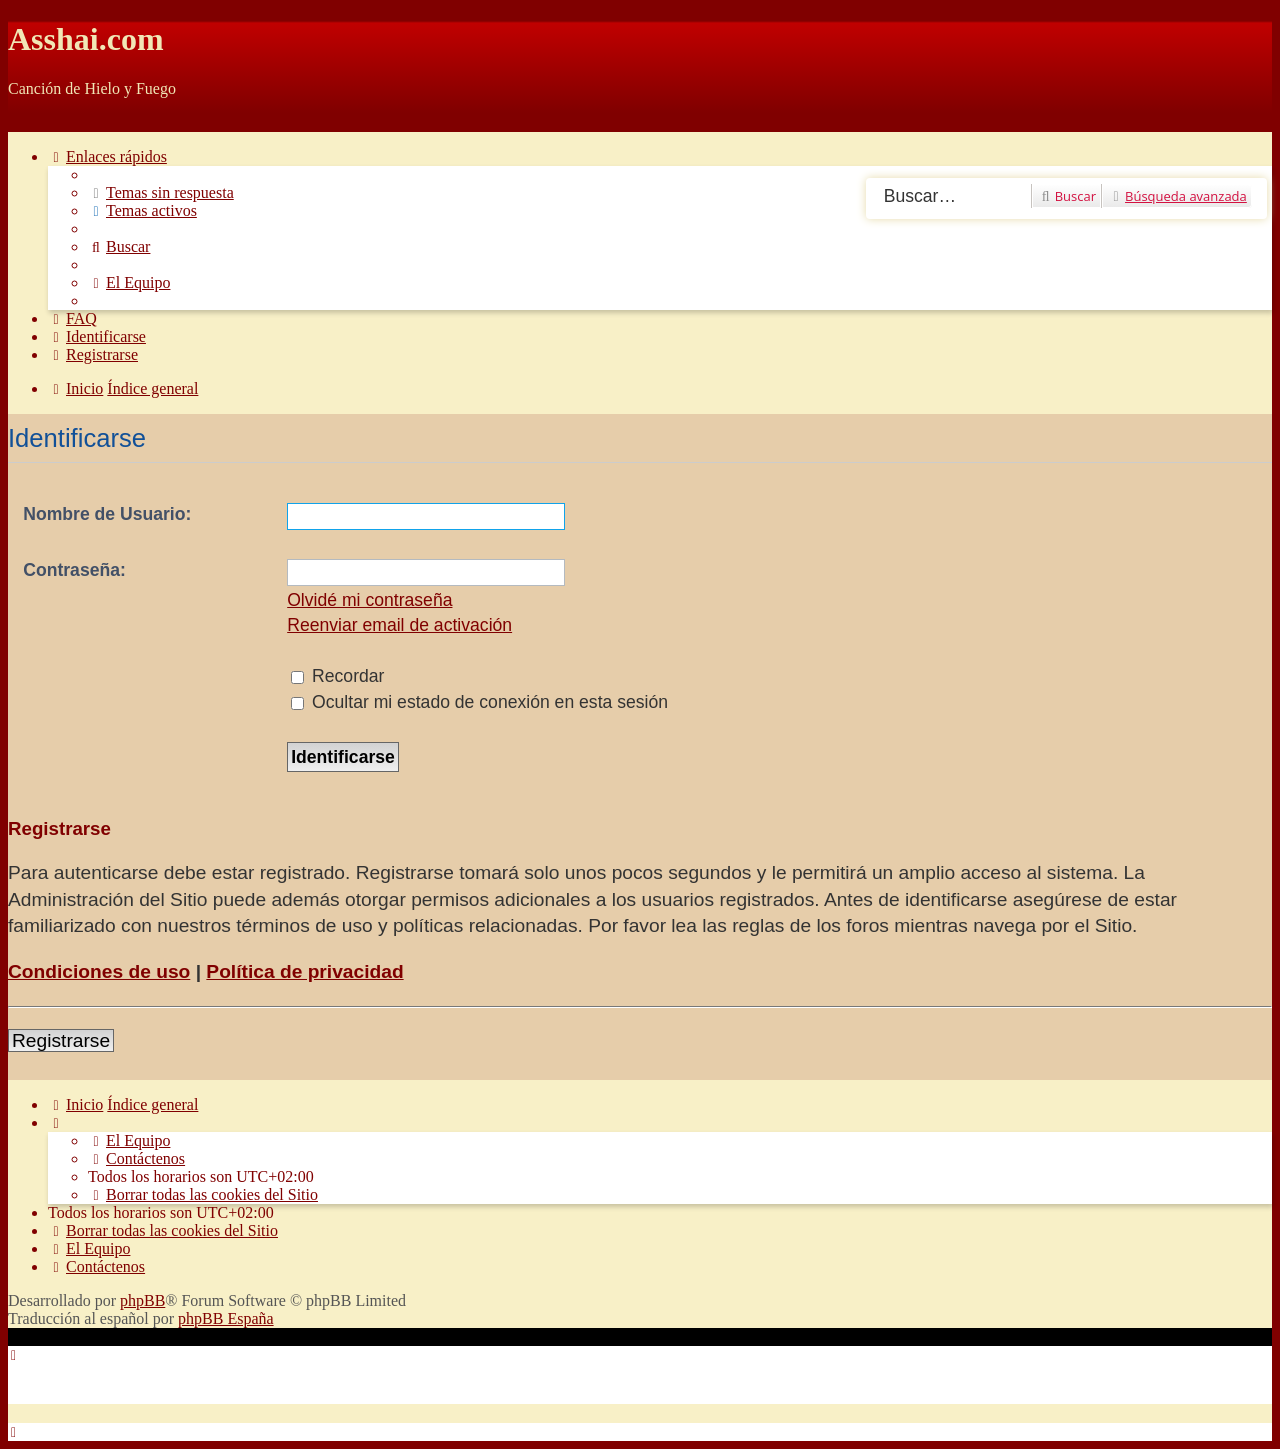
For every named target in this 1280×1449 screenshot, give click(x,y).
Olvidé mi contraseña (369, 600)
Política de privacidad (304, 971)
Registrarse (61, 1040)
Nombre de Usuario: (107, 514)
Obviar (30, 122)
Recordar (337, 676)
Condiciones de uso (99, 971)
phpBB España (226, 1318)
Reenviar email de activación (399, 625)
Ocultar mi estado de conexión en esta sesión (479, 702)
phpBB (142, 1300)
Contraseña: (74, 570)
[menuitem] (161, 192)
